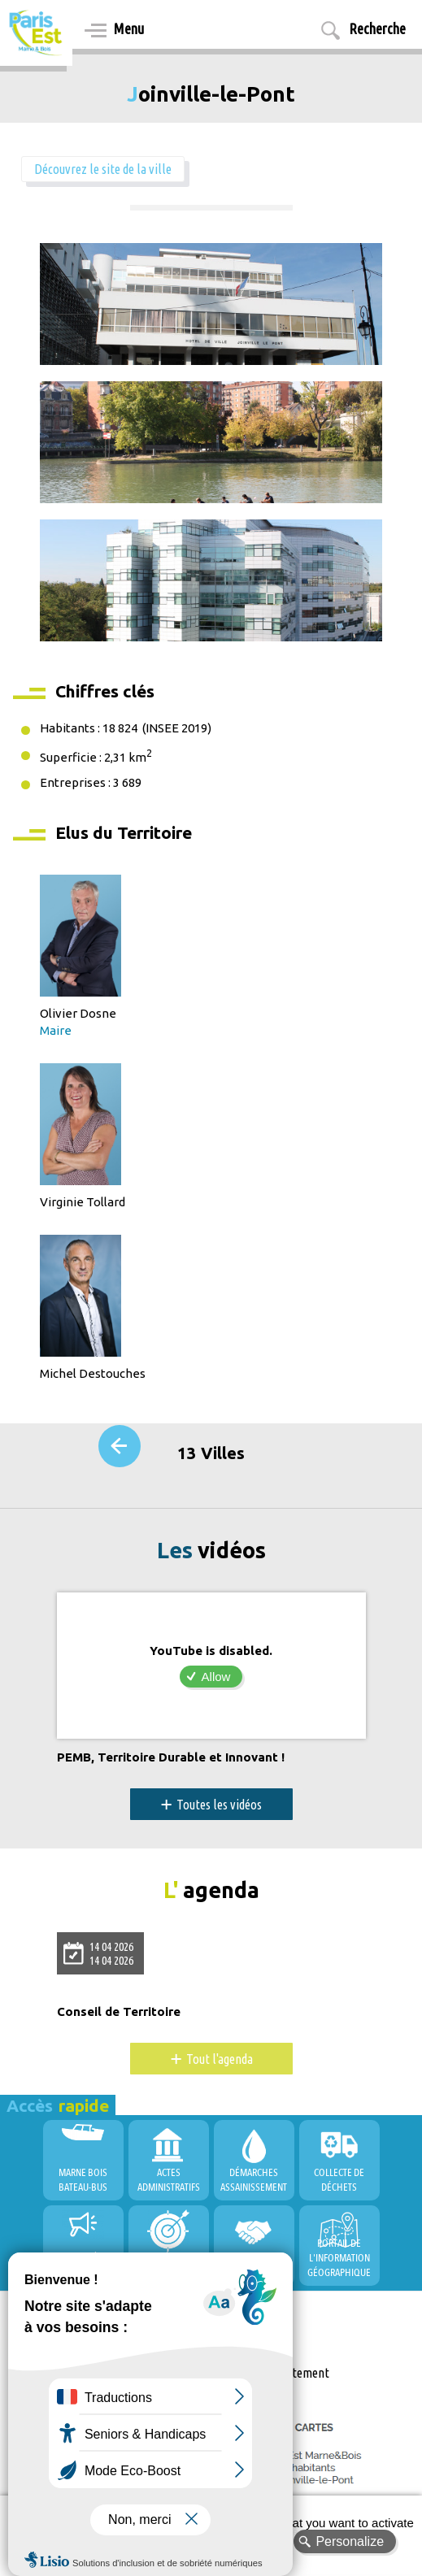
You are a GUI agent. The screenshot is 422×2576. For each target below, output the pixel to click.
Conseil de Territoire (119, 2011)
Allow (216, 1676)
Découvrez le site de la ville (103, 169)
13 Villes (211, 1453)
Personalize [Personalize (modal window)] (349, 2541)
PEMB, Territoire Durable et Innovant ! (171, 1757)
